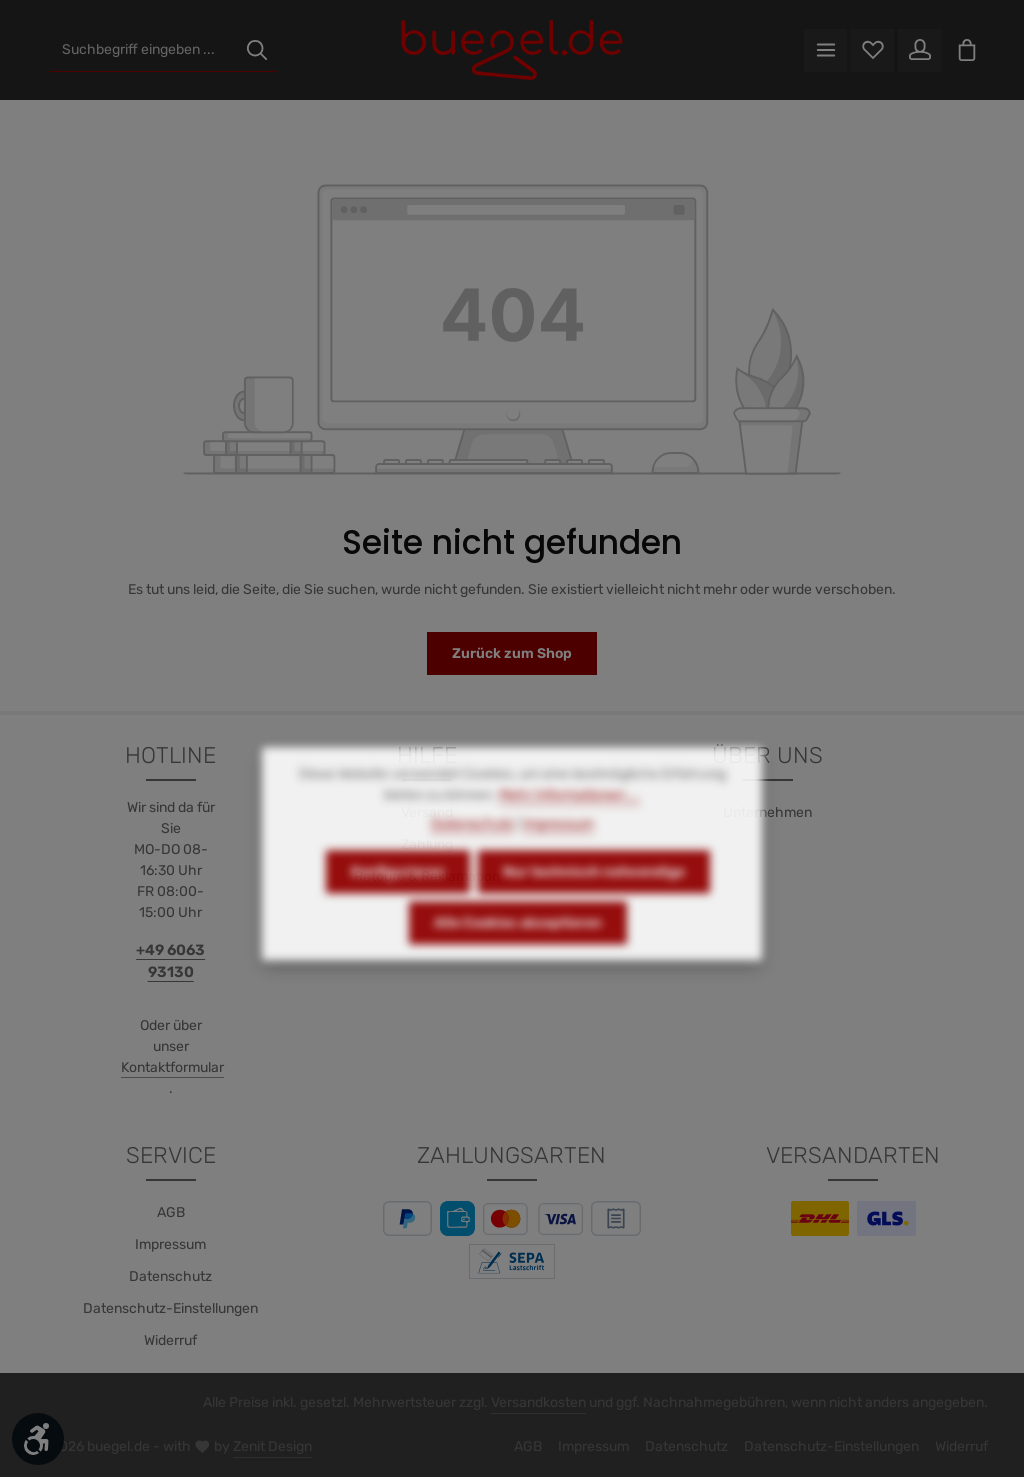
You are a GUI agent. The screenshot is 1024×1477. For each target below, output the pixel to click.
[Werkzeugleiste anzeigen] (38, 1439)
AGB (171, 1212)
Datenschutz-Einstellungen (170, 1308)
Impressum (170, 1244)
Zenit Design (272, 1446)
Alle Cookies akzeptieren (518, 953)
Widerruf (170, 1340)
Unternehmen (767, 812)
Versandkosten (538, 1402)
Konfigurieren (398, 902)
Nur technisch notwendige (594, 902)
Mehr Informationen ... (569, 825)
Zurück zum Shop (512, 653)
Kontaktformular (172, 1067)
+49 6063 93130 (170, 961)
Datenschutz (170, 1276)
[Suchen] (257, 50)
